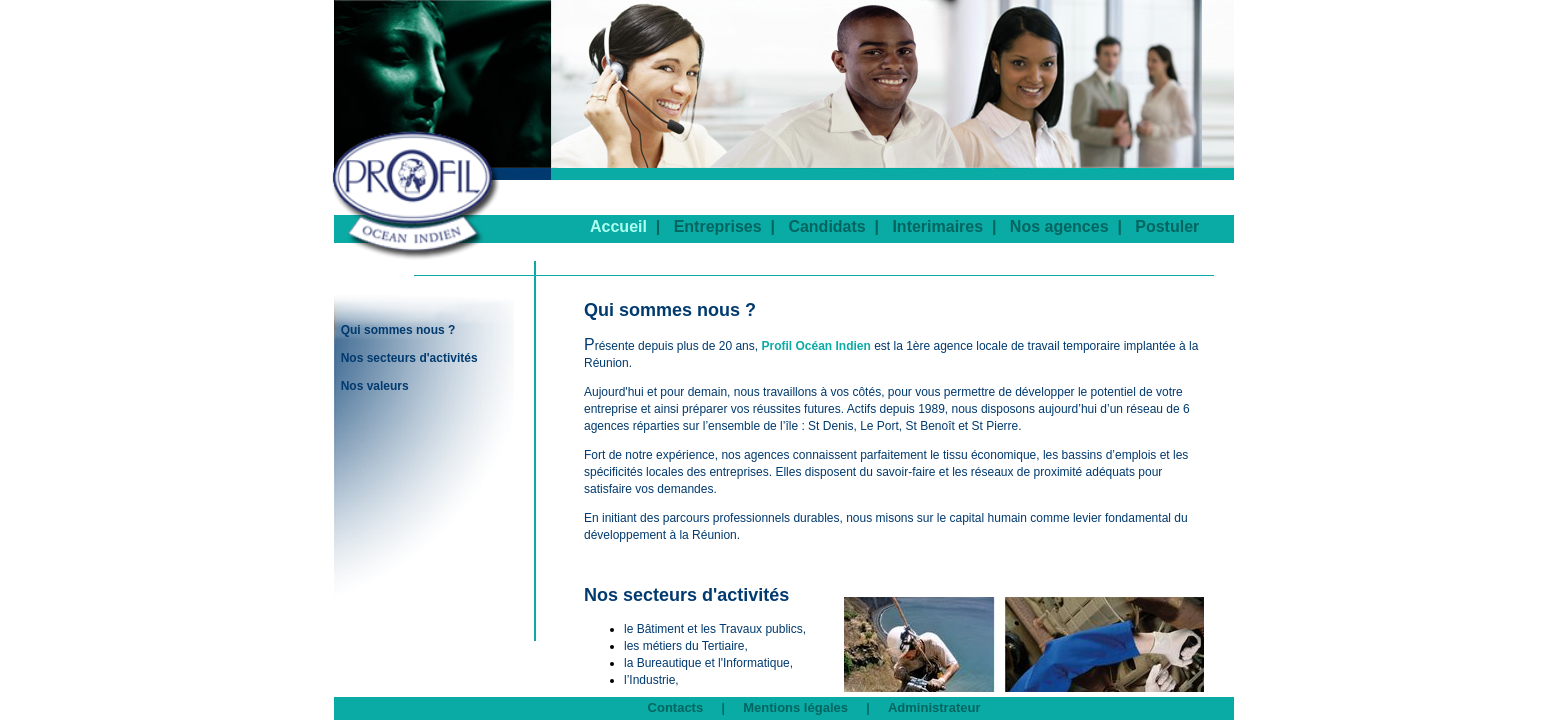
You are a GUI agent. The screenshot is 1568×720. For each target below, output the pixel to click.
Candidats (826, 226)
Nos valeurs (375, 386)
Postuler (1167, 226)
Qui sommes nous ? (398, 330)
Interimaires (937, 226)
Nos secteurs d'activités (409, 358)
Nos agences (1059, 226)
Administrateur (934, 707)
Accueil (618, 226)
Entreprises (718, 226)
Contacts (676, 707)
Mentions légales (795, 707)
